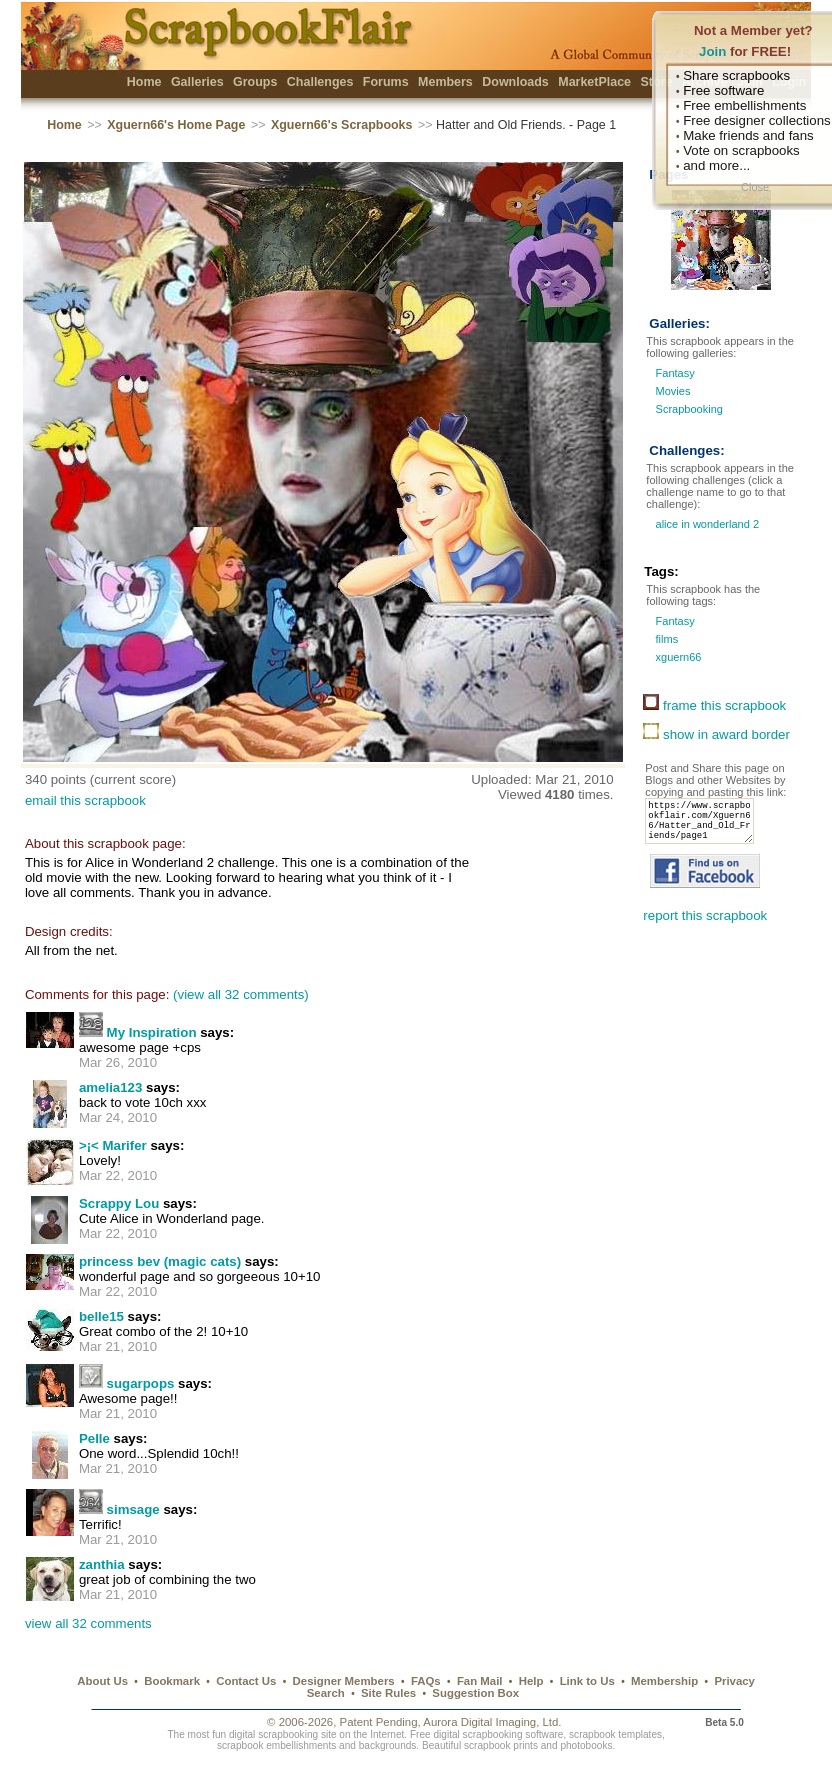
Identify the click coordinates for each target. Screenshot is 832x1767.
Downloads (515, 82)
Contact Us (246, 1681)
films (665, 639)
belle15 (101, 1316)
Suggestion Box (475, 1693)
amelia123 (110, 1087)
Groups (255, 82)
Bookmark (172, 1681)
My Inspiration (152, 1032)
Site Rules (388, 1693)
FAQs (426, 1681)
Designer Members (344, 1681)
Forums (386, 82)
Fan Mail (480, 1681)
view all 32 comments (88, 1623)
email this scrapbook (85, 800)
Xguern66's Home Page (176, 125)
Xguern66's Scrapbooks (342, 125)
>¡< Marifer (113, 1145)
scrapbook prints (501, 1745)
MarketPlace (594, 82)
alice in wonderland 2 (705, 524)
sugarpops (141, 1383)
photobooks (586, 1745)
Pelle (94, 1438)
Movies (673, 391)
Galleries (197, 82)
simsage (133, 1509)
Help (531, 1681)
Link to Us (587, 1681)
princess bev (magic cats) (160, 1261)
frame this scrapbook (714, 705)
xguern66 (676, 657)
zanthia (102, 1564)
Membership (664, 1681)
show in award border (716, 734)
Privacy (734, 1681)
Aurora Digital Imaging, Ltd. (492, 1722)
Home (144, 82)
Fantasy (675, 373)
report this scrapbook (705, 927)
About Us (102, 1681)
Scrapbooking (689, 409)
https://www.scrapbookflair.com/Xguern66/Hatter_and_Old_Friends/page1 (705, 827)
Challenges (320, 82)
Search (326, 1693)
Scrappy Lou (119, 1203)
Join (712, 51)
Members (445, 82)
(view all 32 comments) (241, 994)
